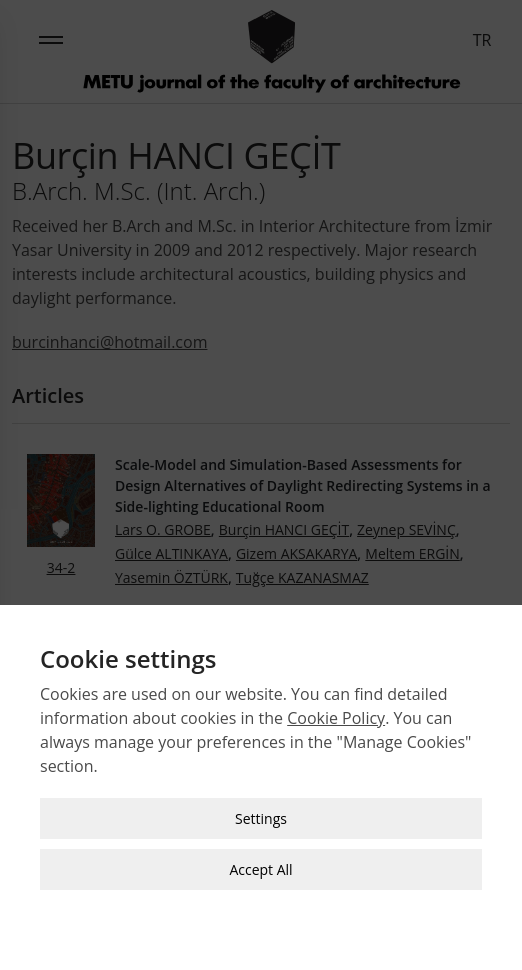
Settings (261, 814)
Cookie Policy (336, 714)
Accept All (260, 865)
